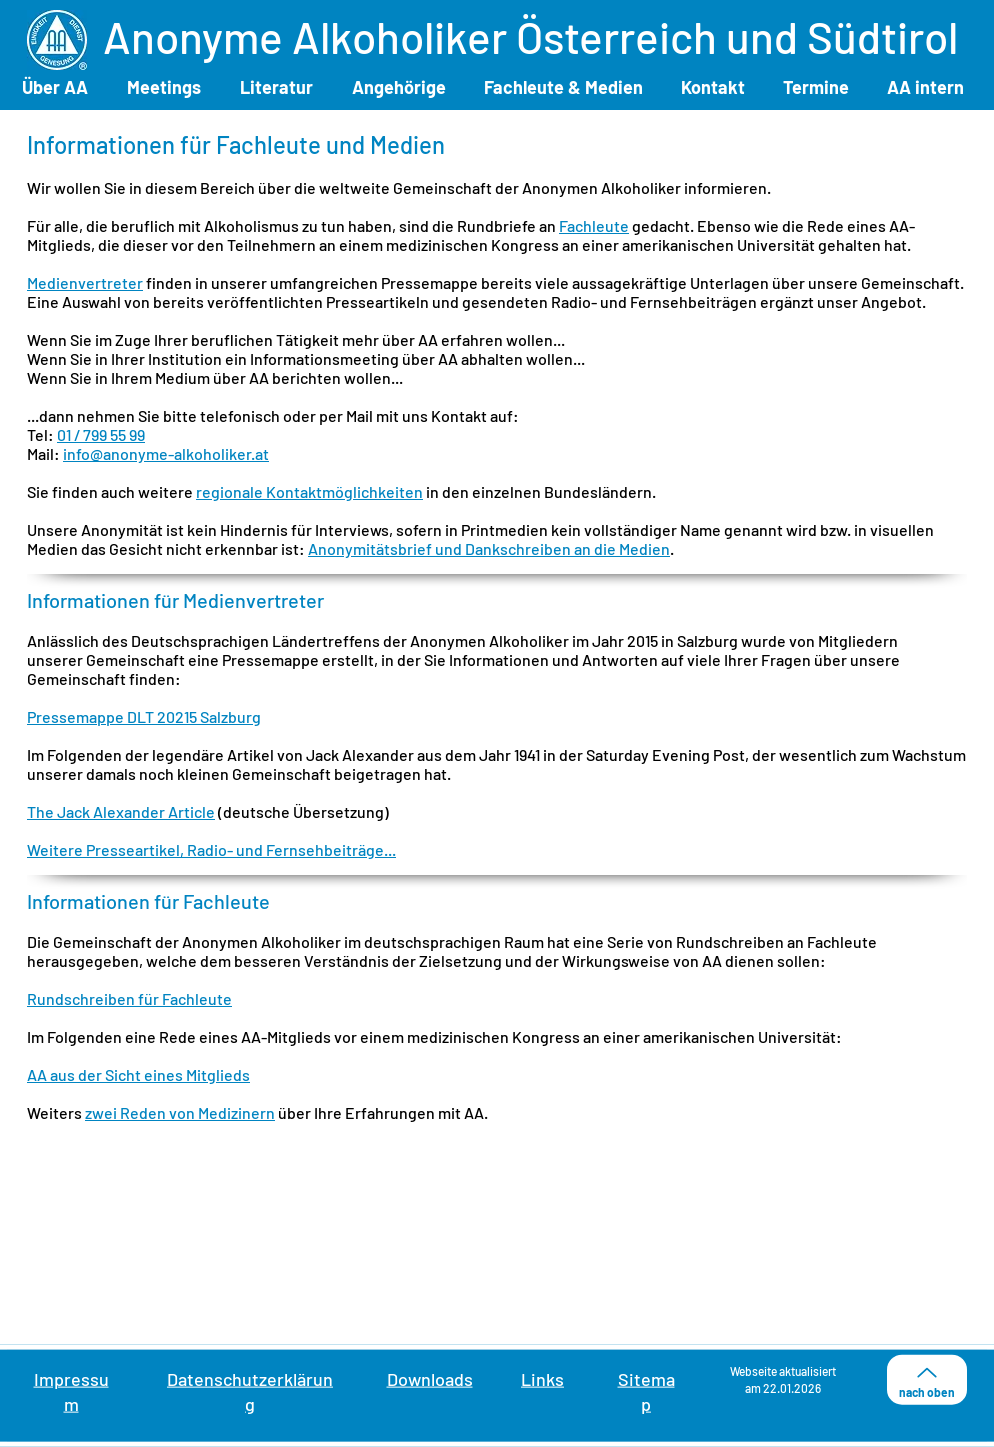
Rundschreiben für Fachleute (129, 998)
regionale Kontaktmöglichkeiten (309, 491)
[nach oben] (927, 1380)
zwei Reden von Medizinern (180, 1112)
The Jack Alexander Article (121, 811)
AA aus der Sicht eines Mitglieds (138, 1074)
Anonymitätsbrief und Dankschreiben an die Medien (489, 548)
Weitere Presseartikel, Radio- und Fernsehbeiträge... (211, 849)
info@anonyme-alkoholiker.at (166, 453)
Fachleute (594, 225)
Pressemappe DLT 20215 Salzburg (144, 716)
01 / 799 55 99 (101, 434)
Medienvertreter (85, 282)
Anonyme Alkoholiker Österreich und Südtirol (530, 36)
